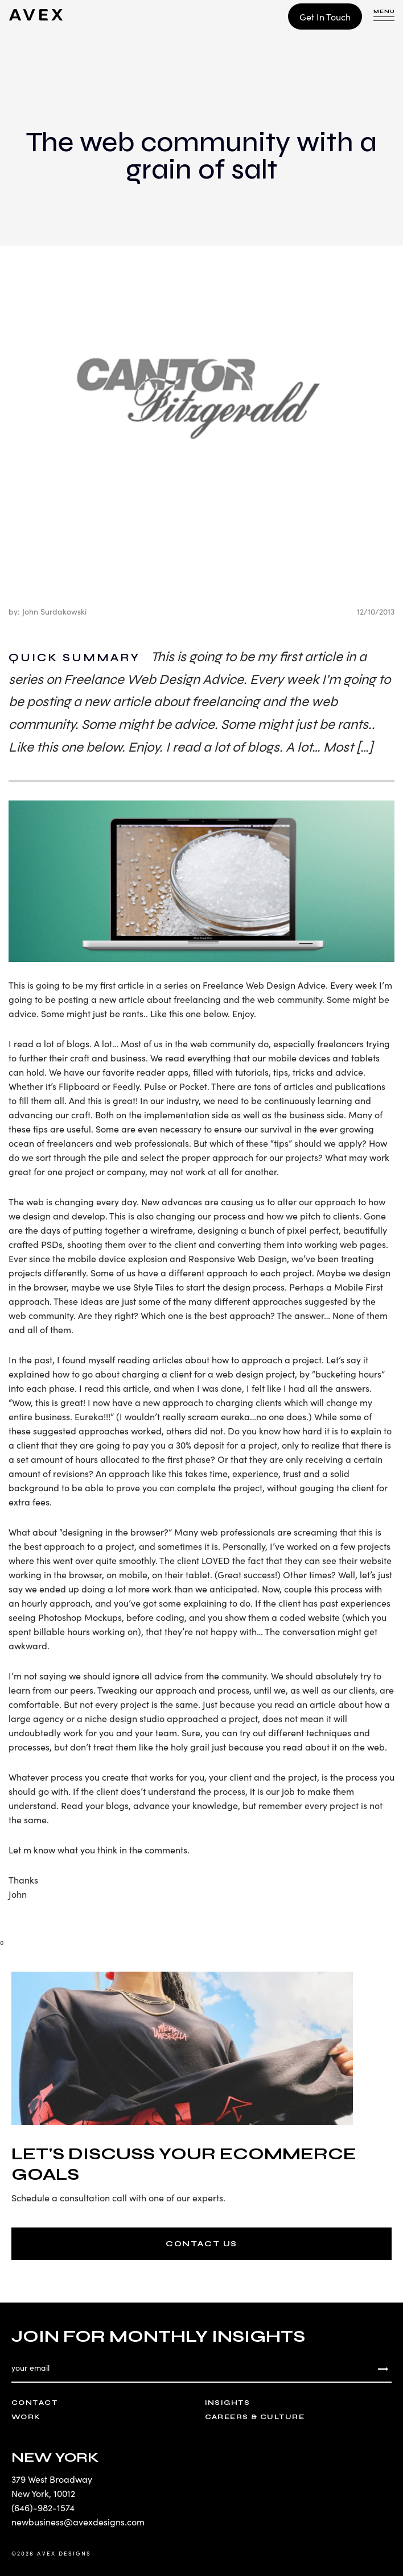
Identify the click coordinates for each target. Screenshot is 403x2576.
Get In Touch (325, 16)
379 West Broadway (51, 2479)
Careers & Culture (255, 2417)
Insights (227, 2403)
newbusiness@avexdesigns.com (78, 2521)
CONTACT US (201, 2244)
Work (26, 2417)
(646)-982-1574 (43, 2507)
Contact (34, 2403)
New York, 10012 (43, 2493)
